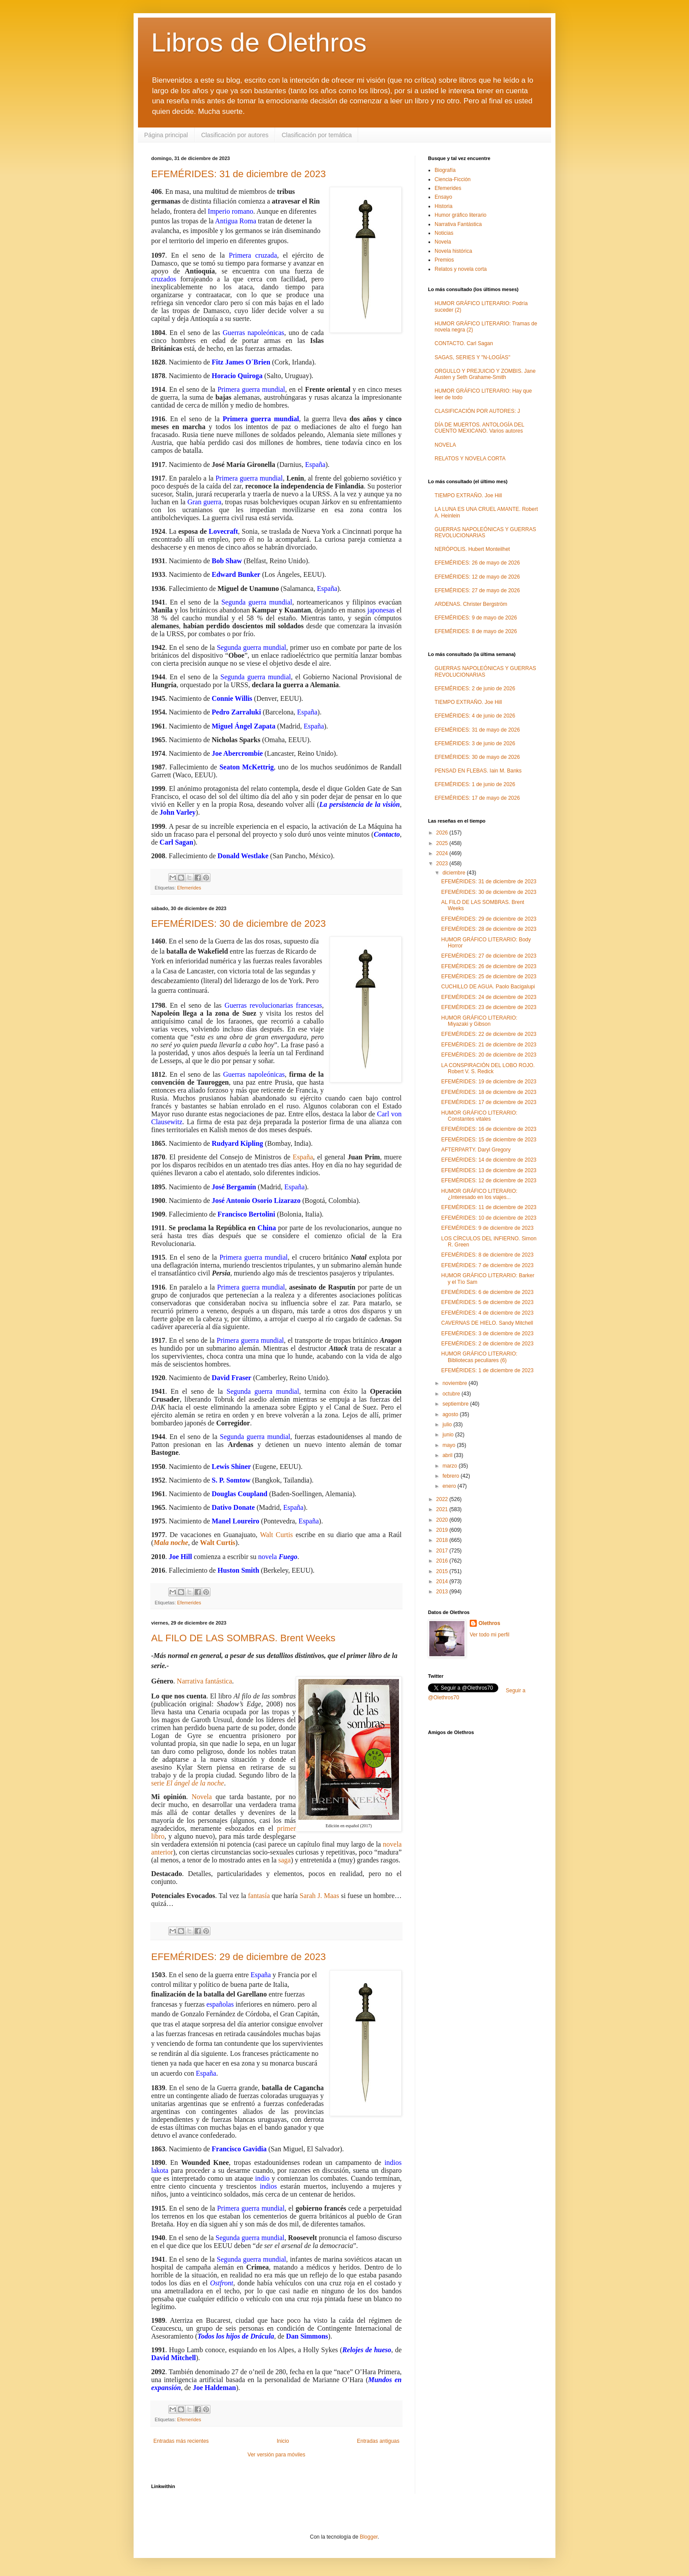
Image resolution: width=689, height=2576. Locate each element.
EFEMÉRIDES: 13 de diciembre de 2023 (489, 1170)
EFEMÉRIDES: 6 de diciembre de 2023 (487, 1292)
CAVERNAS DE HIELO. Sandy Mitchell (487, 1323)
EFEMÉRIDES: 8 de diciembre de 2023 (487, 1255)
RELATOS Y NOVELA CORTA (470, 458)
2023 (443, 863)
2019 (443, 1530)
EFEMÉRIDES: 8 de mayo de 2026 (476, 631)
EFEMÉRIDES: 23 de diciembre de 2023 (489, 1007)
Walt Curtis (276, 1534)
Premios (444, 260)
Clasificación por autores (234, 134)
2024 (443, 853)
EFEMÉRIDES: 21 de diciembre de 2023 (489, 1045)
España (303, 1157)
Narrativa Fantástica (458, 224)
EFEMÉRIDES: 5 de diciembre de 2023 (487, 1302)
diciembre (454, 873)
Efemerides (189, 887)
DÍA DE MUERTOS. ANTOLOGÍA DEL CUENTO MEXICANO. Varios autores (479, 428)
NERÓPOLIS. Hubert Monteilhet (472, 549)
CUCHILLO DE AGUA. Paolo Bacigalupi (488, 987)
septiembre (456, 1404)
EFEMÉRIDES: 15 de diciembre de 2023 (489, 1140)
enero (449, 1486)
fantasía (259, 1895)
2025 (443, 843)
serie (187, 1783)
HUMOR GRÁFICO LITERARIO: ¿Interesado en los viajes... (479, 1194)
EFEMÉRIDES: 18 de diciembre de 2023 (489, 1092)
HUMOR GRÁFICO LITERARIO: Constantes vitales (479, 1116)
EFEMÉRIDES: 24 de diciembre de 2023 (489, 997)
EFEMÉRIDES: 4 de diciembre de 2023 (487, 1313)
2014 (443, 1581)
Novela (202, 1796)
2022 (443, 1499)
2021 (443, 1509)
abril (448, 1455)
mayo (449, 1445)
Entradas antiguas (378, 2441)
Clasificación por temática (317, 134)
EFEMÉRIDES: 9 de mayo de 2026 (476, 618)
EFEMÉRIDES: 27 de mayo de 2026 (477, 590)
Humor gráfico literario (460, 215)
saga (284, 1860)
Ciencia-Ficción (453, 179)
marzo (450, 1466)
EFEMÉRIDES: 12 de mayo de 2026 (477, 577)
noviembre (455, 1383)
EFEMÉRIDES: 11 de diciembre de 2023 (489, 1207)
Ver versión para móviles (276, 2455)
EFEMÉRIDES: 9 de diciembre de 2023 (487, 1228)
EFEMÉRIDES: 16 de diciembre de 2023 (489, 1129)
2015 (443, 1571)
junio (448, 1435)
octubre (451, 1394)
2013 (443, 1592)
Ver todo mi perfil (489, 1635)
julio (447, 1424)
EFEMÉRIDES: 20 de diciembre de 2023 (489, 1055)
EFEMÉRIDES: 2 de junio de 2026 (475, 688)
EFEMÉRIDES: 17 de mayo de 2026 (477, 798)
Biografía (445, 170)
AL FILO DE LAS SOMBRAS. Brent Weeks (243, 1637)
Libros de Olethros (258, 42)
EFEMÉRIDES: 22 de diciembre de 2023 (489, 1034)
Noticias (444, 233)
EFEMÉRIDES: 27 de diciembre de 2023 (489, 956)
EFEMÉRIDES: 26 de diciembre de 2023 (489, 966)
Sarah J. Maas (319, 1895)
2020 (443, 1520)
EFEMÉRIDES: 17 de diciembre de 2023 (489, 1102)
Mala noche (170, 1542)
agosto (451, 1414)
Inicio (283, 2441)
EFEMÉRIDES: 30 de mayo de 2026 (477, 757)
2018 (443, 1540)
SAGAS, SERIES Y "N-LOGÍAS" (472, 357)
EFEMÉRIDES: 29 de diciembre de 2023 (238, 1956)
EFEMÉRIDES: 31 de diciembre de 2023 (238, 173)
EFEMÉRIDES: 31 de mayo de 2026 (477, 730)
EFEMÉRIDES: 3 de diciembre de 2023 (487, 1333)
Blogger (369, 2537)
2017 (443, 1551)
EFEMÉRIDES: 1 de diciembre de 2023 (487, 1370)
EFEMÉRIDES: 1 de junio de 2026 (475, 784)
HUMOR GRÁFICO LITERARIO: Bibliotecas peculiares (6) (479, 1357)
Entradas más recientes (181, 2441)
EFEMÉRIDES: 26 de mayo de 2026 (477, 563)
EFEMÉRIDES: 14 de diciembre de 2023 (489, 1160)
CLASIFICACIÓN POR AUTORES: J (477, 411)
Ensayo (443, 197)
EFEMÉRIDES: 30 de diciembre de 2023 (238, 923)
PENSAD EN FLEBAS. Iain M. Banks (478, 771)
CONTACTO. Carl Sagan (464, 343)
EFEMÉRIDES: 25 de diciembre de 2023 (489, 976)
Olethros (489, 1623)
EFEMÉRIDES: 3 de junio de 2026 (475, 743)
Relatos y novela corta (461, 269)
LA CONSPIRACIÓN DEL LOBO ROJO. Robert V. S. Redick (488, 1068)
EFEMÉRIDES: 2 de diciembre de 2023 (487, 1344)
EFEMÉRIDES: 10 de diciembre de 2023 (489, 1218)
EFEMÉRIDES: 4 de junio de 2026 (475, 716)
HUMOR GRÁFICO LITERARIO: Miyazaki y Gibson (479, 1021)
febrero (451, 1476)
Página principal (166, 134)
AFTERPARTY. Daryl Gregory (476, 1150)
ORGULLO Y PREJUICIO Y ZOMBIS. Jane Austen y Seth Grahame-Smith (485, 374)
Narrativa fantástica (204, 1681)
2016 (443, 1561)
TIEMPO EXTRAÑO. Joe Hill (468, 495)
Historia (444, 206)
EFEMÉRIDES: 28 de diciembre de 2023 (489, 929)
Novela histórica (453, 251)
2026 (443, 833)
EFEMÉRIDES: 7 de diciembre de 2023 (487, 1265)
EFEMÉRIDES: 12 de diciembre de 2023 (489, 1180)
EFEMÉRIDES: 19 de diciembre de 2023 (489, 1081)
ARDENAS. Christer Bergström (471, 604)
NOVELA (445, 445)
